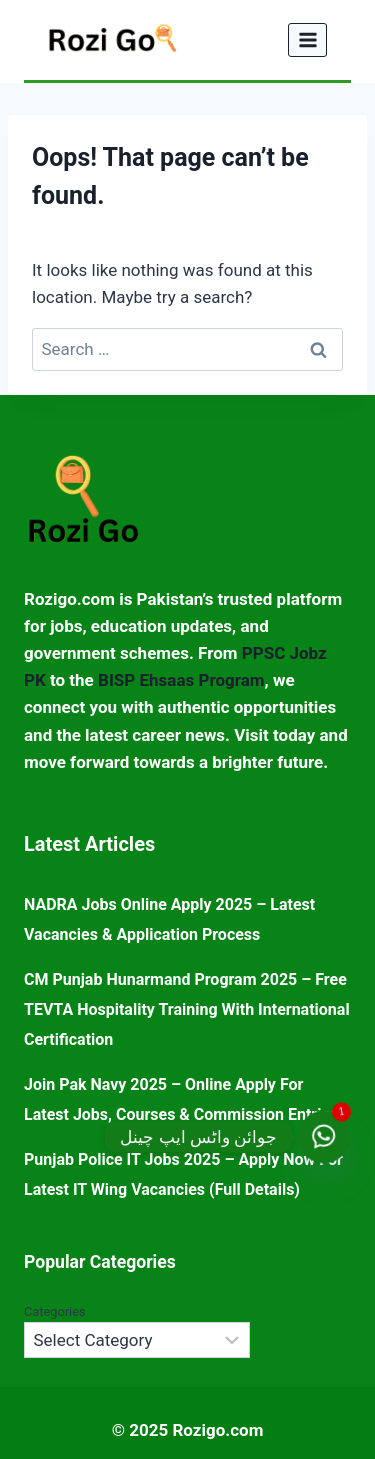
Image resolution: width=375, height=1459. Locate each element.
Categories (55, 1311)
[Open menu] (307, 39)
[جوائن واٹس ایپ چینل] (324, 1137)
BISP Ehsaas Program (181, 680)
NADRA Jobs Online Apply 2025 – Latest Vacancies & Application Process (169, 919)
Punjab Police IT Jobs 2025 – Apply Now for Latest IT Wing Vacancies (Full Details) (183, 1174)
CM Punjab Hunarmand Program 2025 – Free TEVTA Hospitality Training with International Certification (187, 1009)
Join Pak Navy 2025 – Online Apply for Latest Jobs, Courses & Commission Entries (181, 1099)
